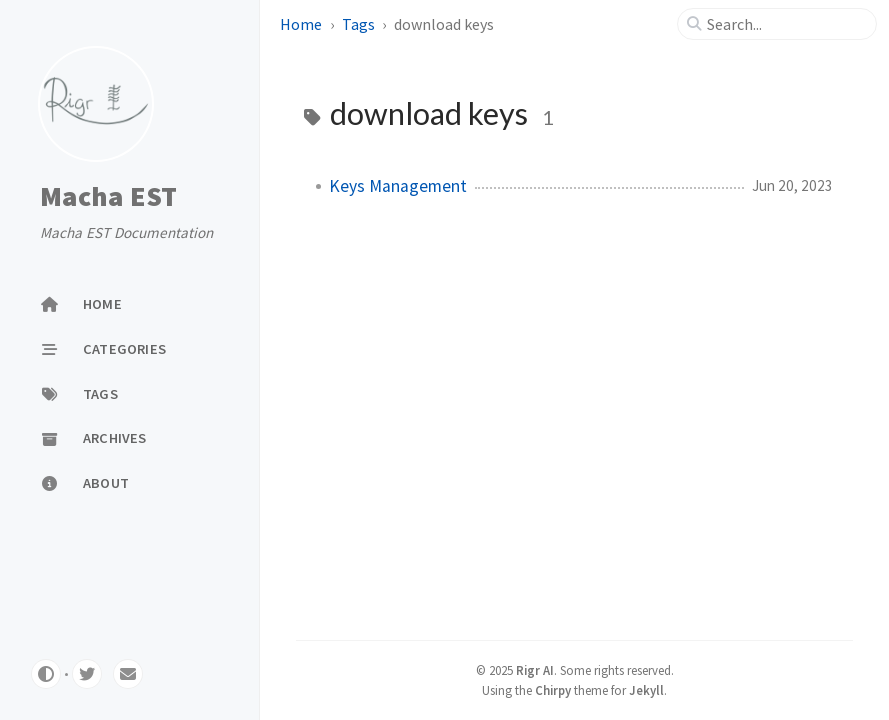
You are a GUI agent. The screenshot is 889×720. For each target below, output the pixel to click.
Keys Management (398, 186)
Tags (358, 24)
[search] (785, 24)
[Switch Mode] (46, 674)
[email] (128, 674)
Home (301, 24)
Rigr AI (535, 670)
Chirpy (553, 690)
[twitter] (87, 674)
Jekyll (646, 690)
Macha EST (108, 196)
